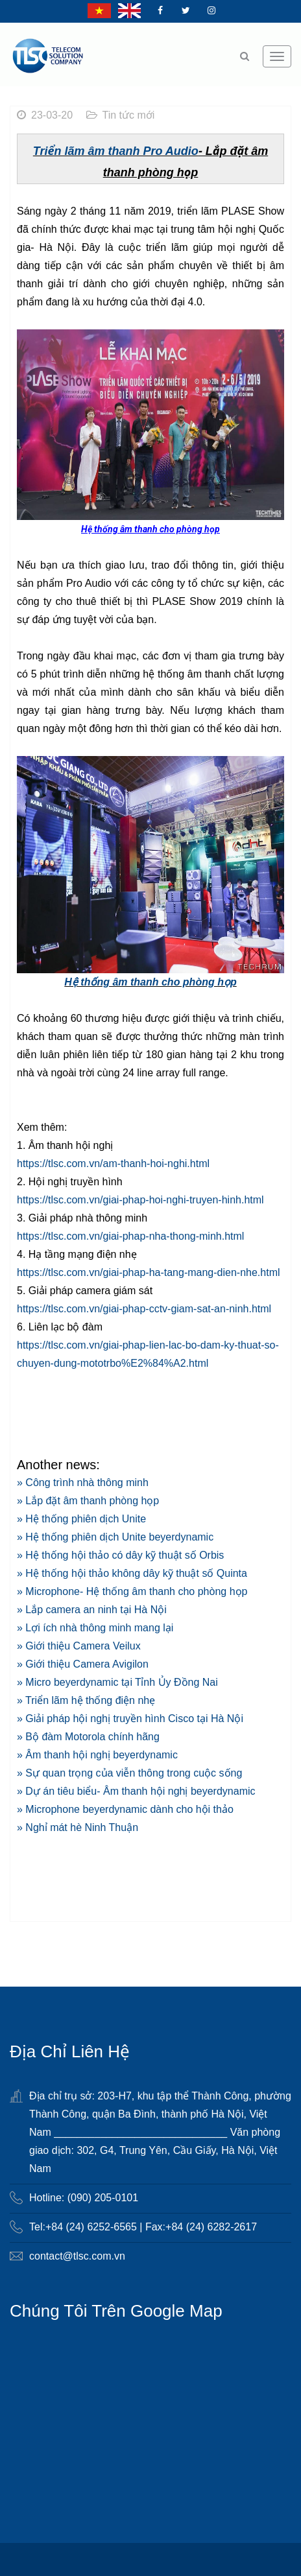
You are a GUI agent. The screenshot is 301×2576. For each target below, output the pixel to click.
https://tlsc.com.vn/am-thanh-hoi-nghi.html (113, 1163)
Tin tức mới (128, 115)
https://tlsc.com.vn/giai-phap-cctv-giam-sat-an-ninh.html (144, 1308)
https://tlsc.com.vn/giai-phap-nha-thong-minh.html (130, 1236)
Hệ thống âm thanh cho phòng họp (150, 981)
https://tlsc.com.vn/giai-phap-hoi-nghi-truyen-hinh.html (140, 1199)
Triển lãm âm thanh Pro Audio (116, 151)
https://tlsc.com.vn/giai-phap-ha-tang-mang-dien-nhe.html (148, 1272)
